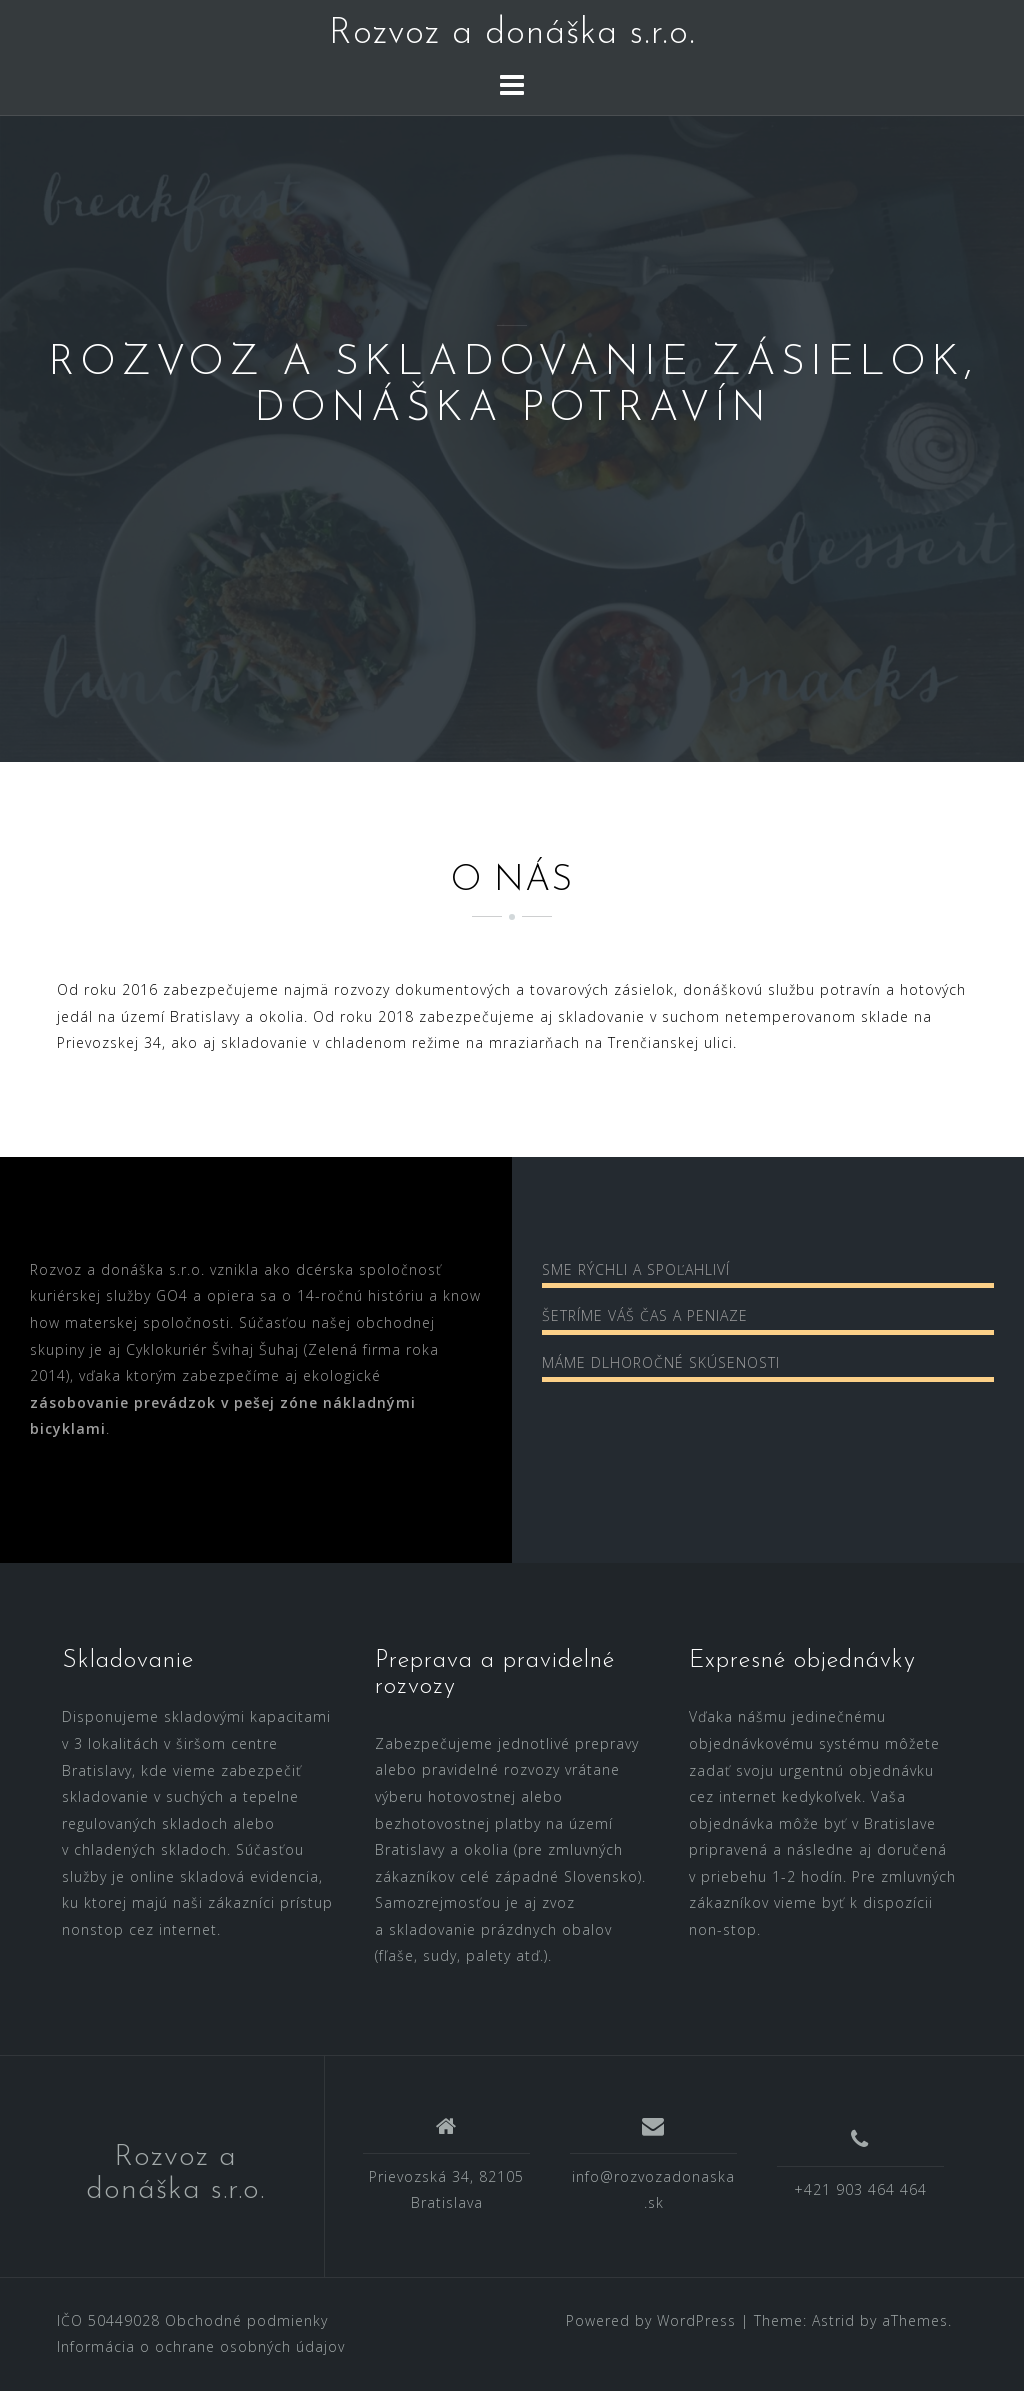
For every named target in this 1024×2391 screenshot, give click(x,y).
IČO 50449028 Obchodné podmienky (192, 2320)
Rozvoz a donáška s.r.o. (512, 34)
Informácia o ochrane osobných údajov (201, 2346)
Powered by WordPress (651, 2320)
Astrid (833, 2320)
